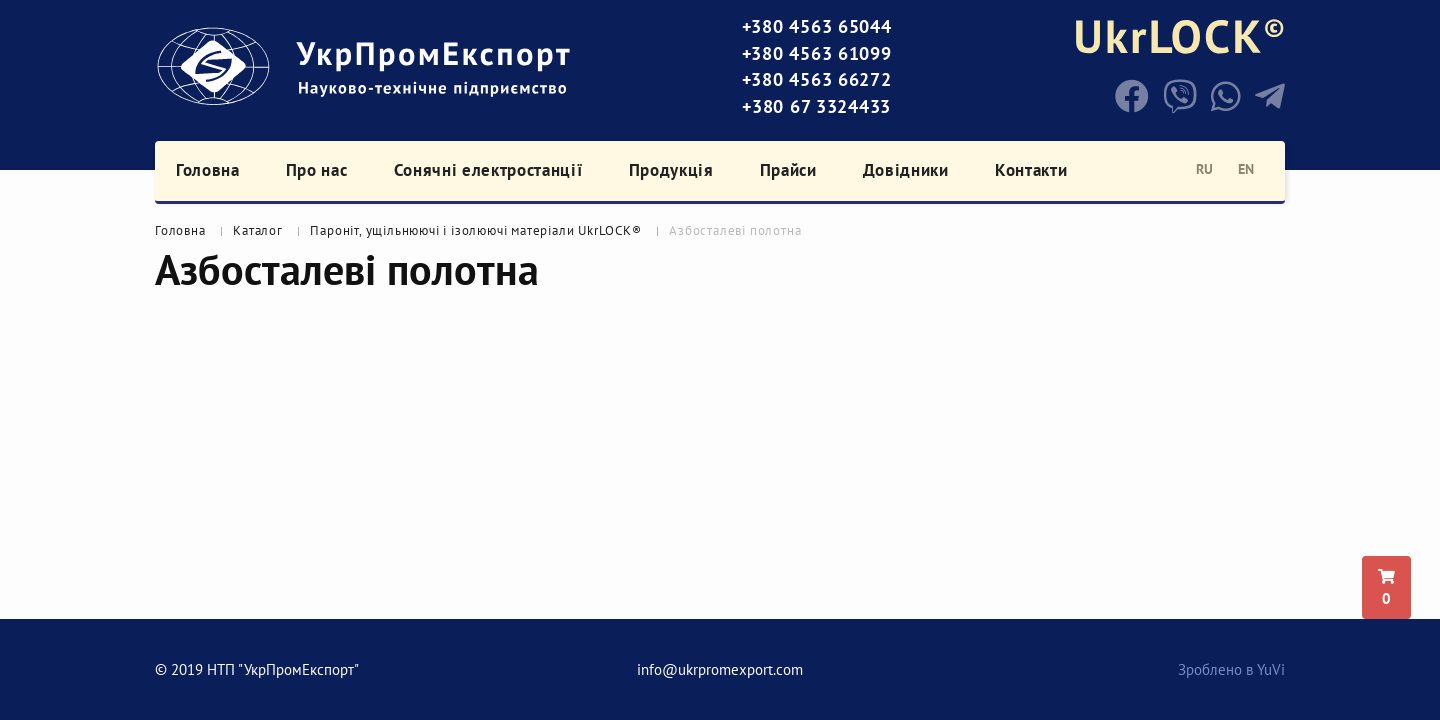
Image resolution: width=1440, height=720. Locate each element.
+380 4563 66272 (817, 79)
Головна (208, 170)
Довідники (906, 170)
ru (1205, 169)
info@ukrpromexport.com (720, 669)
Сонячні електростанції (488, 170)
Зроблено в (1231, 669)
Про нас (317, 170)
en (1246, 169)
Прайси (788, 170)
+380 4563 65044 (817, 26)
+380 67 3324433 (816, 106)
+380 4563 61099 (817, 53)
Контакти (1031, 170)
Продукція (671, 170)
